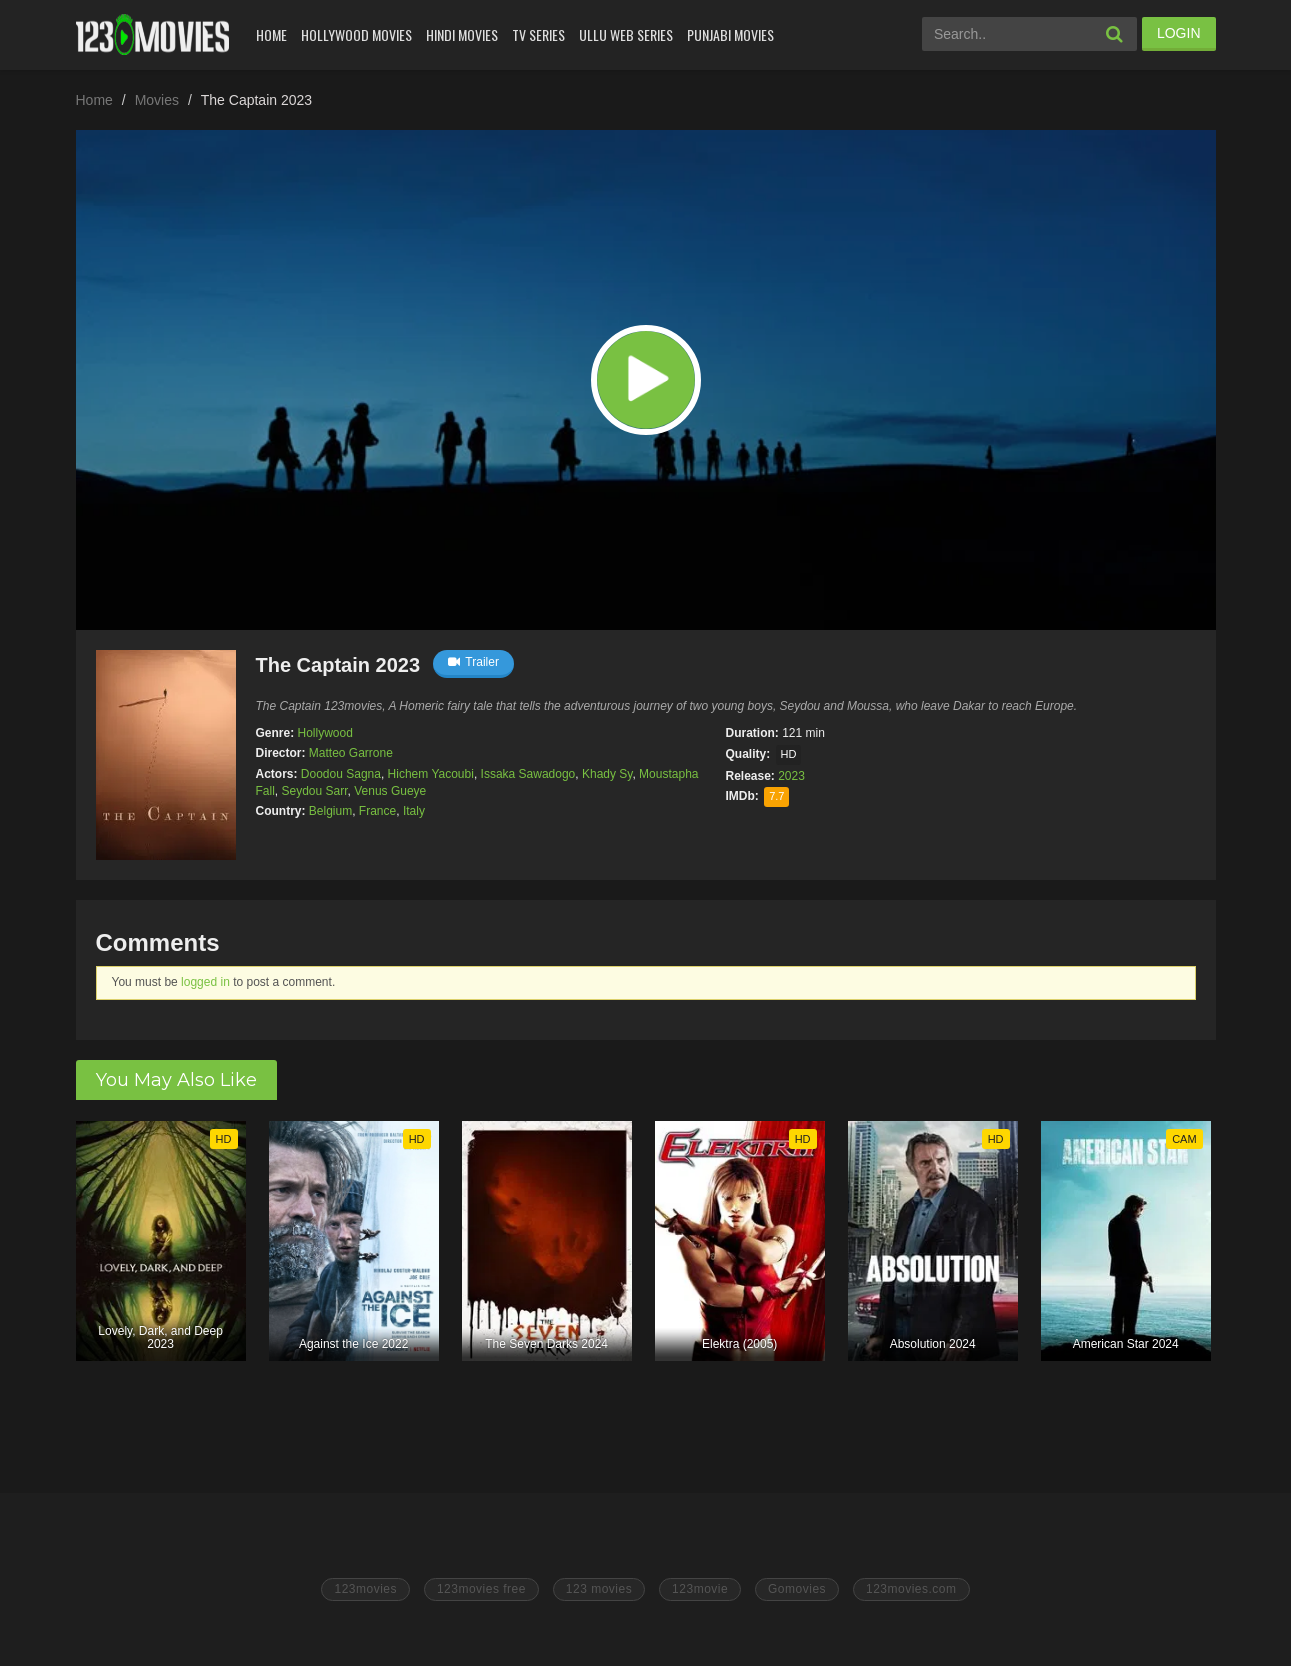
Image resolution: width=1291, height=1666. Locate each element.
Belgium (330, 811)
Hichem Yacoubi (431, 774)
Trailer (473, 662)
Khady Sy (607, 774)
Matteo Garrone (351, 753)
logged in (205, 982)
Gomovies (797, 1589)
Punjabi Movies (730, 34)
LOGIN (1179, 33)
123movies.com (911, 1589)
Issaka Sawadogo (528, 774)
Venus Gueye (390, 791)
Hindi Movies (462, 34)
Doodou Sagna (341, 774)
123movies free (481, 1589)
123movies (365, 1589)
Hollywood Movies (356, 34)
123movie (700, 1589)
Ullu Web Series (626, 34)
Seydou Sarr (315, 791)
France (377, 811)
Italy (414, 811)
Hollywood (325, 733)
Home (271, 34)
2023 (791, 776)
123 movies (599, 1589)
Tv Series (538, 34)
